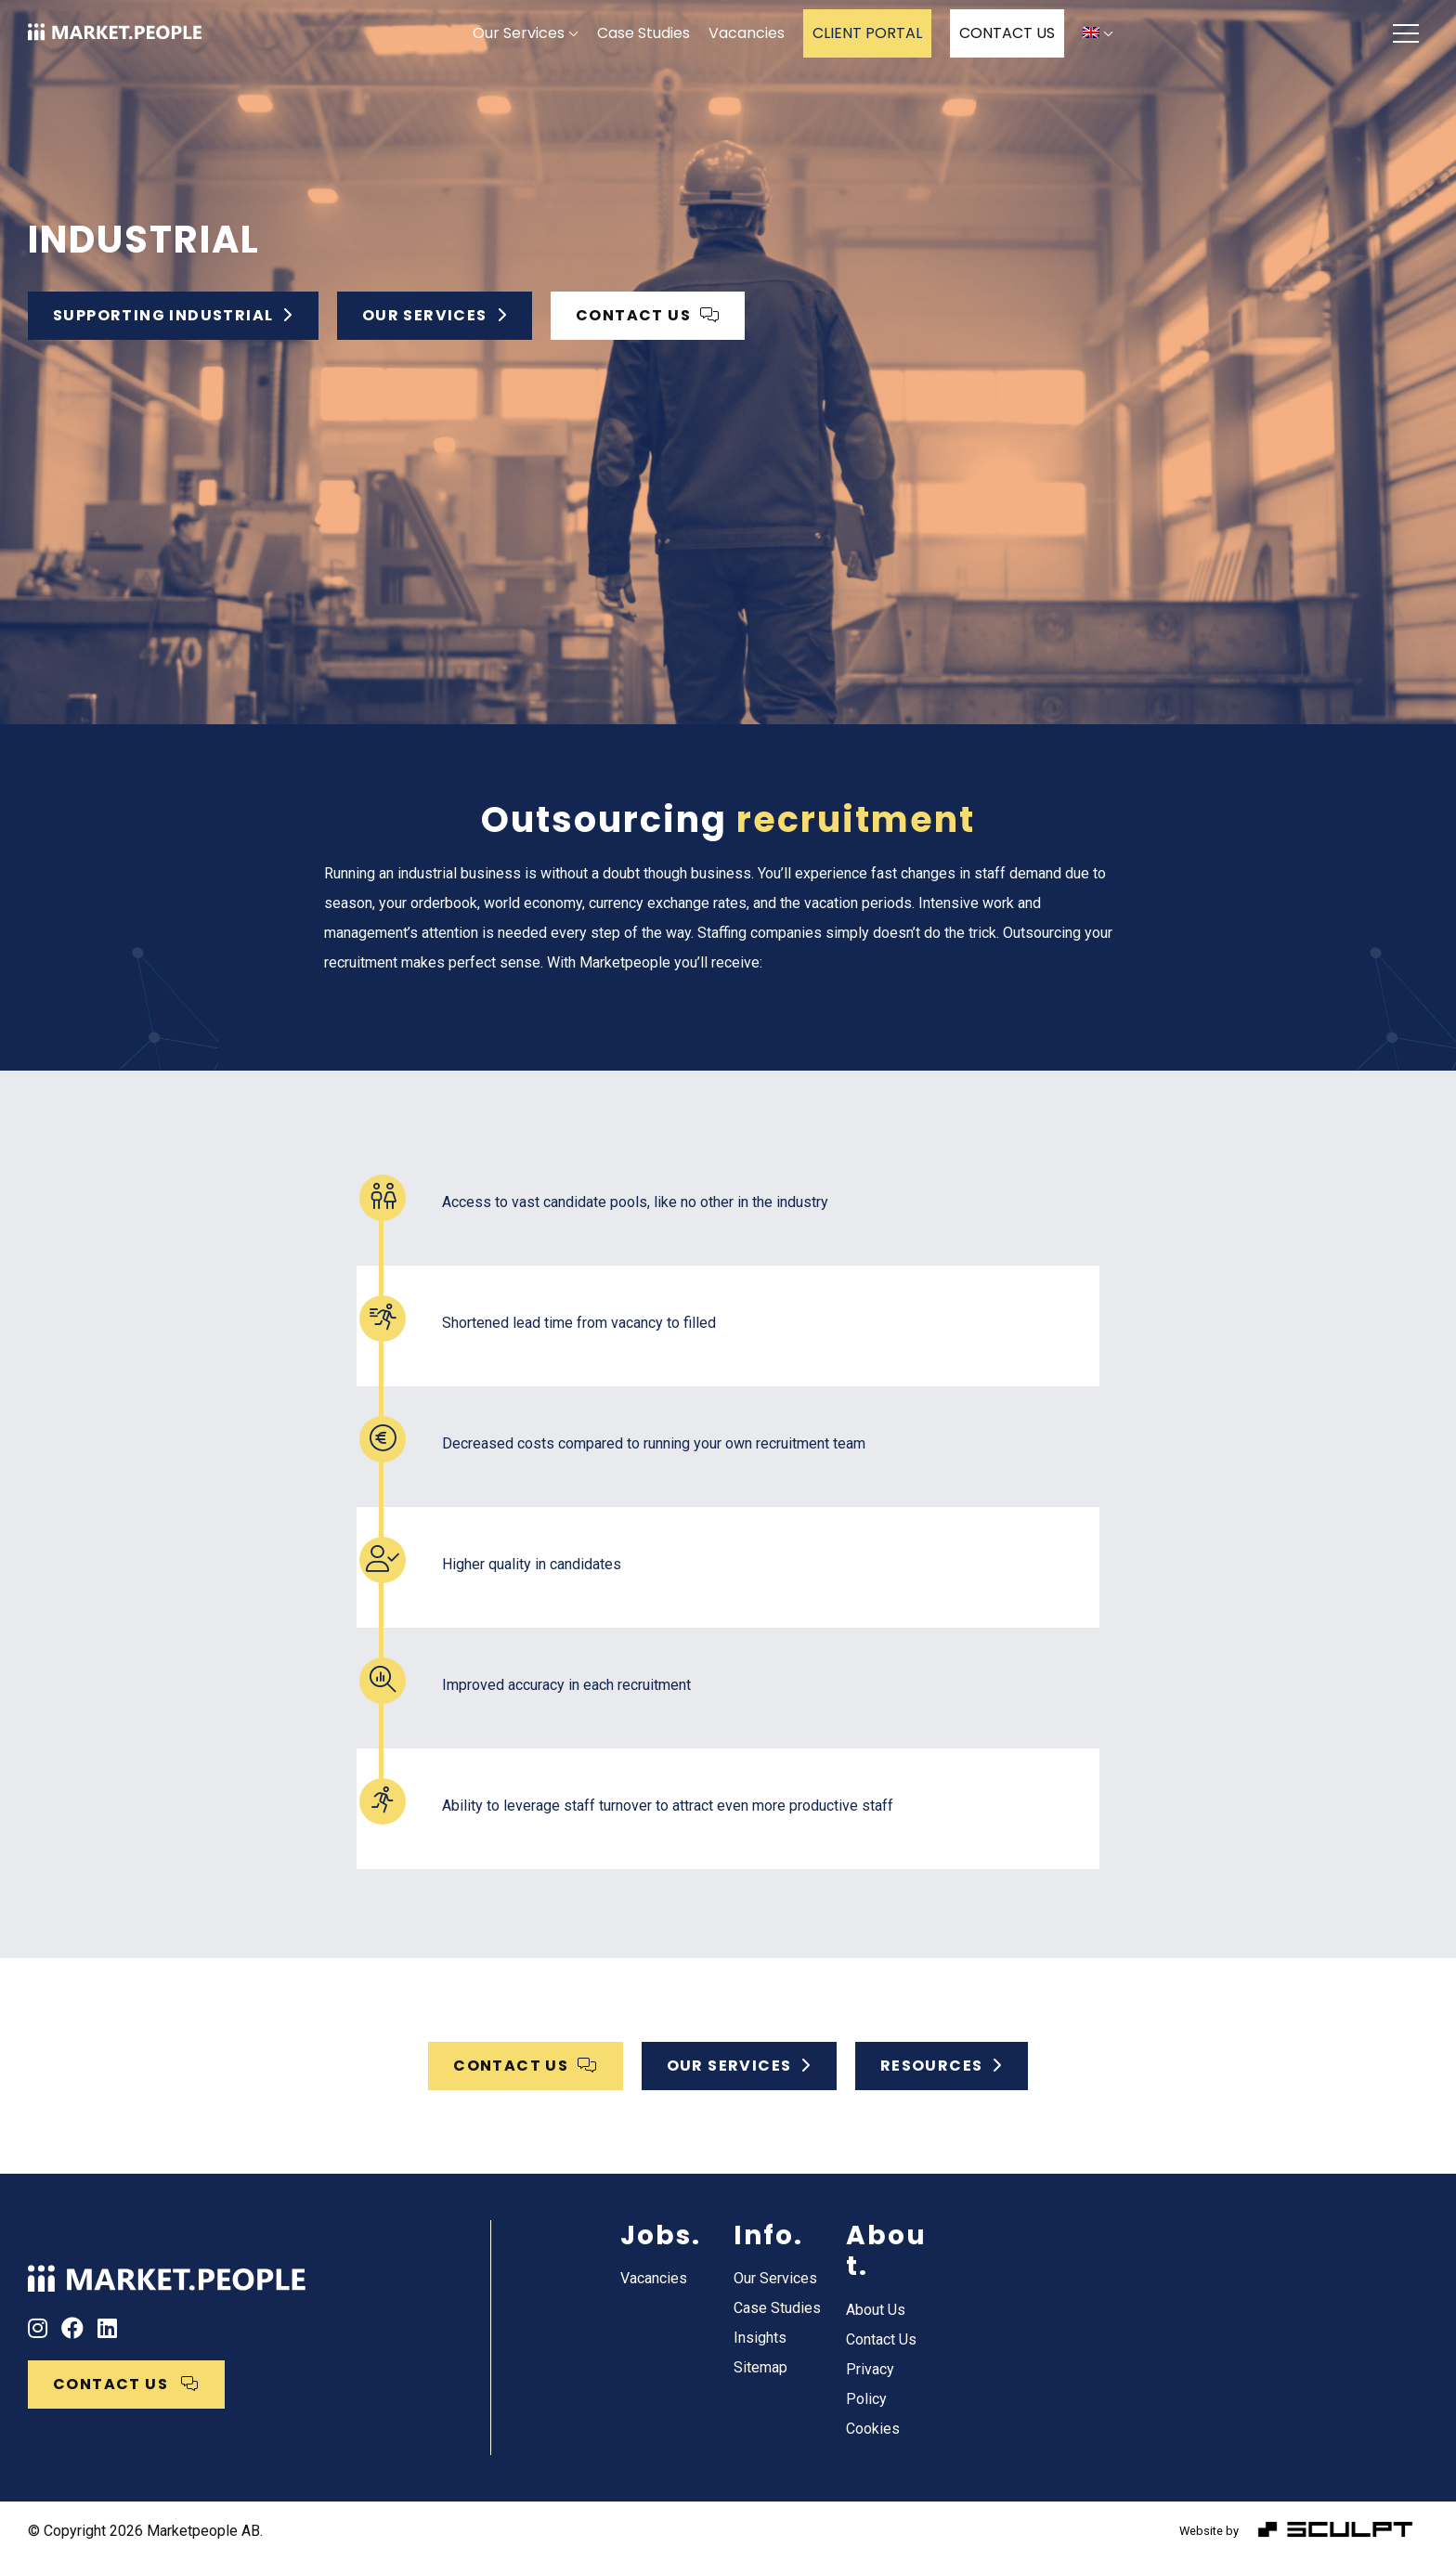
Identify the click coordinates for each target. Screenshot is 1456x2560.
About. (886, 2251)
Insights (760, 2337)
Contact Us (881, 2339)
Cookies (873, 2428)
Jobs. (660, 2235)
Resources (941, 2065)
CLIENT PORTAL (867, 33)
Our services (434, 315)
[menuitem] (1098, 33)
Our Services (519, 33)
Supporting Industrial (173, 315)
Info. (768, 2235)
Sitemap (760, 2367)
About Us (875, 2310)
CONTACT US (1007, 33)
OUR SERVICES (739, 2065)
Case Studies (643, 33)
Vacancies (746, 33)
